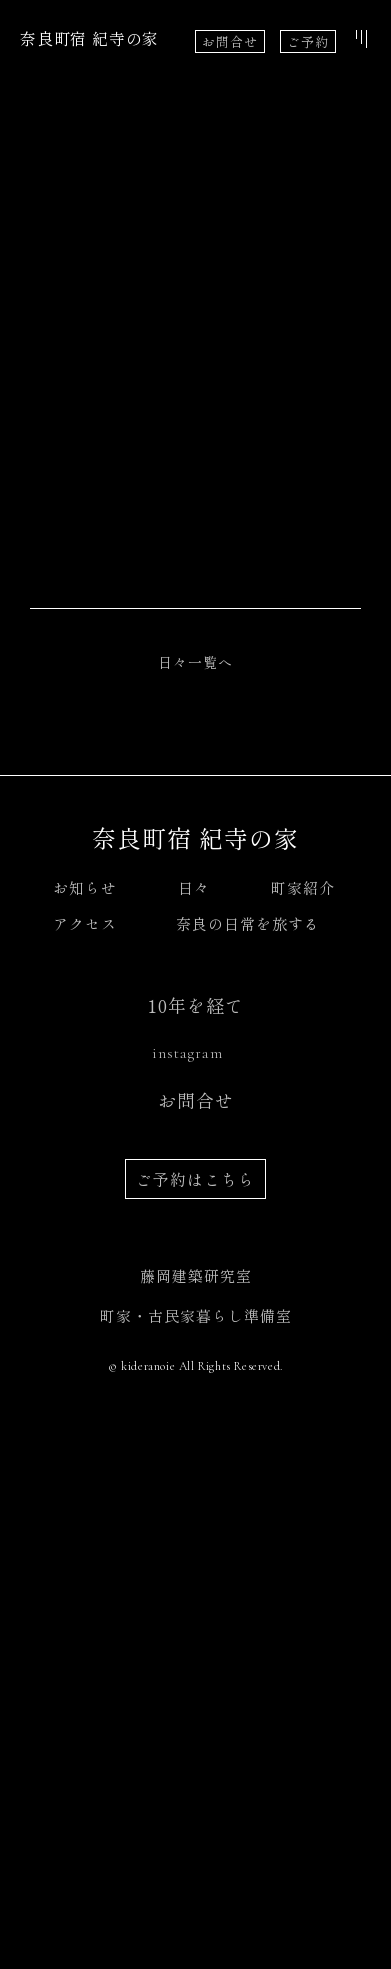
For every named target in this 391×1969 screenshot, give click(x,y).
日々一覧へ (195, 1157)
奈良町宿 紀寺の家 (89, 38)
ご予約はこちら (195, 1674)
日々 (194, 1382)
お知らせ (85, 1382)
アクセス (85, 1418)
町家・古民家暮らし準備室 (196, 1810)
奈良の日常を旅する (248, 1418)
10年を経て (196, 1500)
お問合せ (230, 41)
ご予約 (308, 41)
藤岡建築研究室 (196, 1770)
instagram (187, 1548)
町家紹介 (303, 1382)
